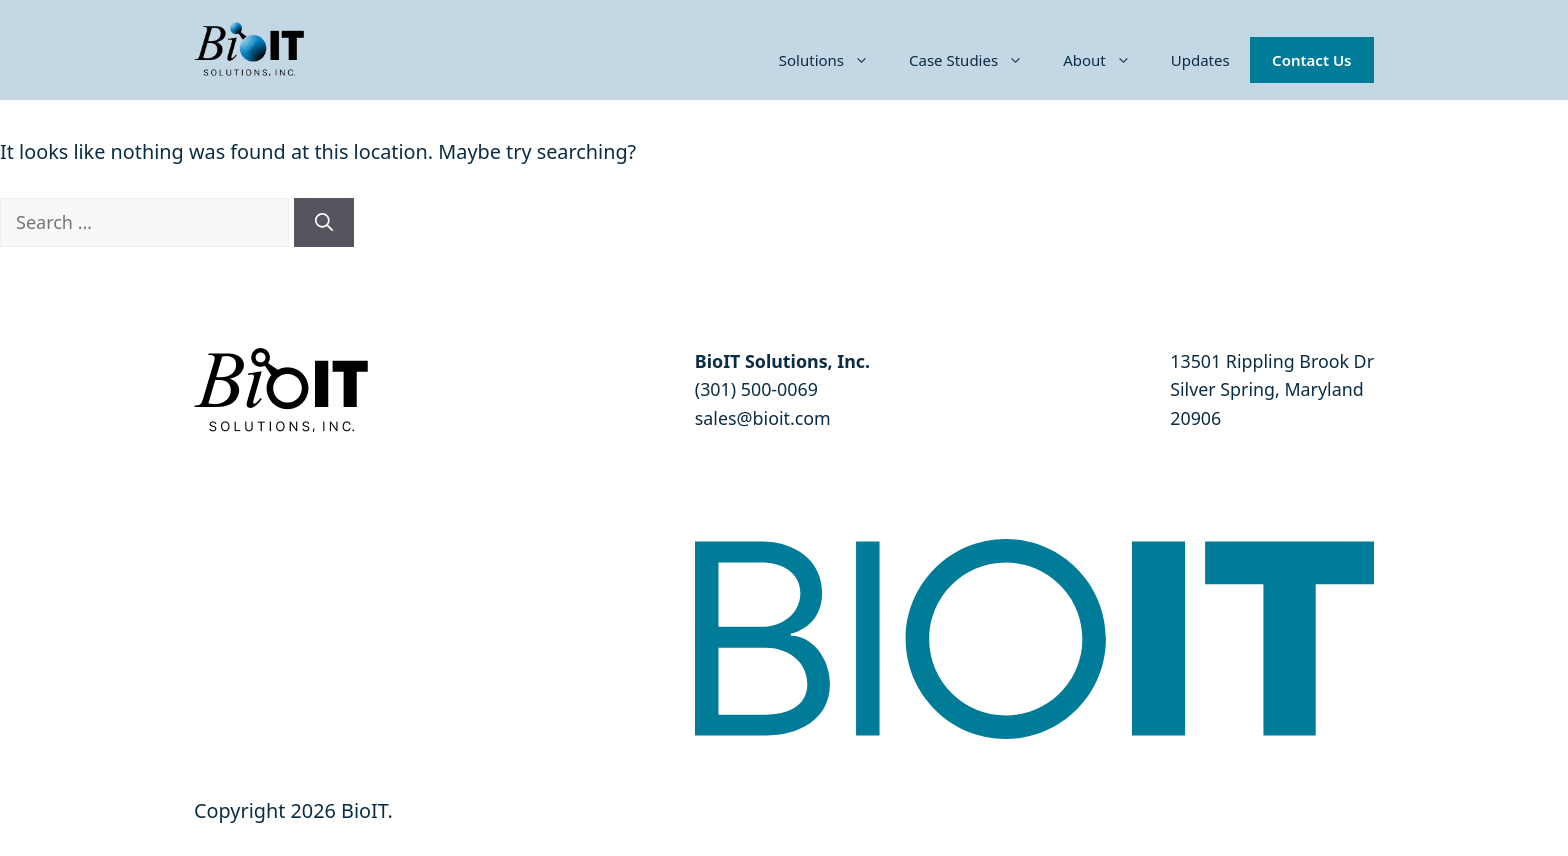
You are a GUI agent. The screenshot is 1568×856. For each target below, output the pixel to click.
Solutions (834, 60)
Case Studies (976, 60)
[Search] (324, 222)
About (1107, 60)
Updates (1200, 60)
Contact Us (1311, 60)
